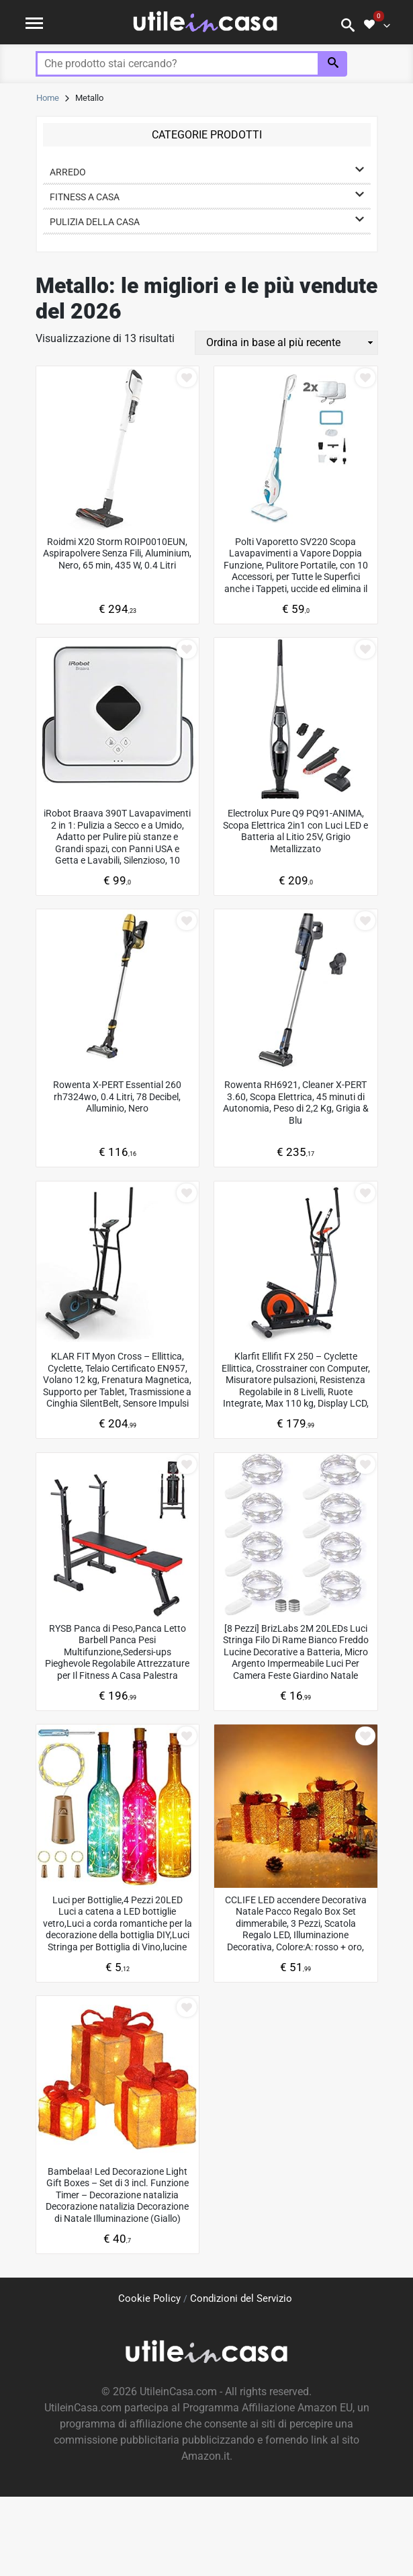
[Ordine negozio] (286, 343)
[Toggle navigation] (34, 22)
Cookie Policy (149, 2298)
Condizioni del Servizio (241, 2298)
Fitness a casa (85, 197)
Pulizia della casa (95, 221)
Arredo (68, 172)
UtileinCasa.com (178, 2391)
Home (47, 98)
